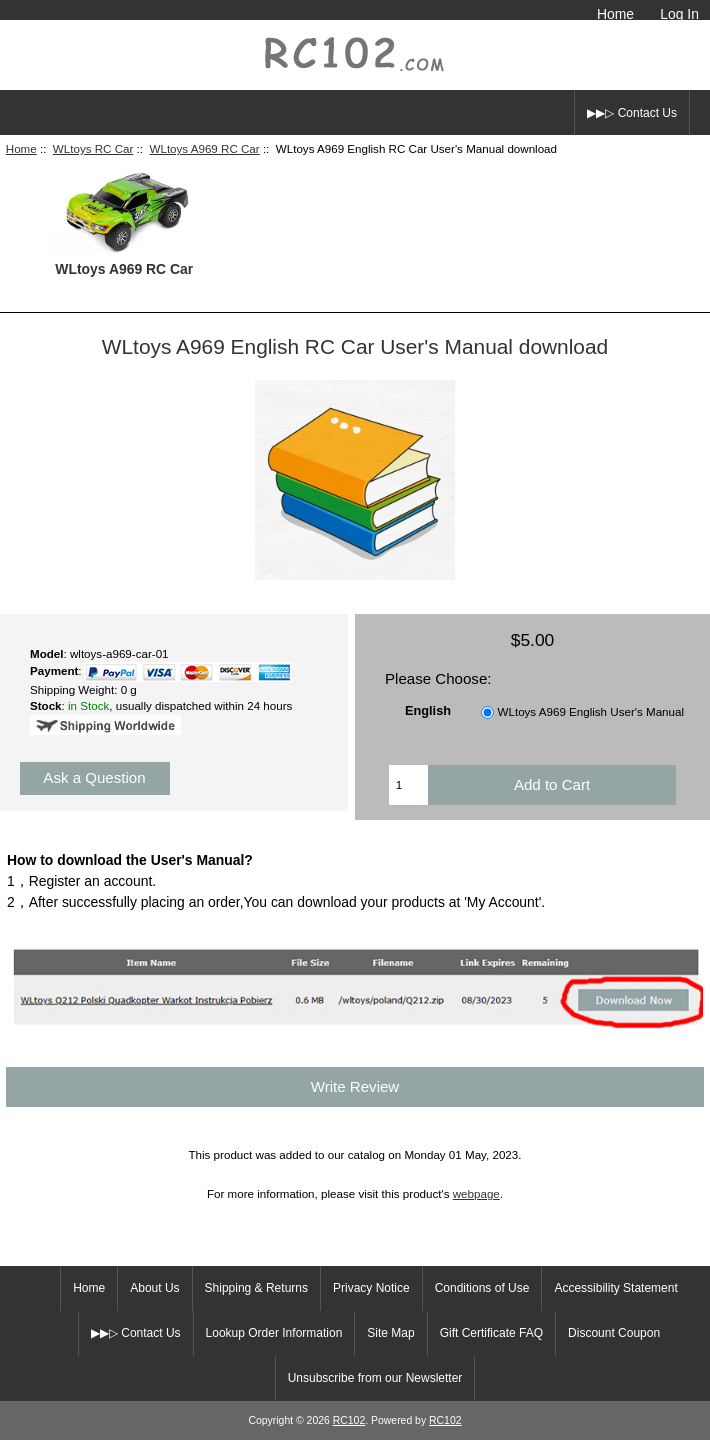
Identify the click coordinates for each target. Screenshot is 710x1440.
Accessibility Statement (615, 1288)
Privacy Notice (371, 1288)
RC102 (349, 1420)
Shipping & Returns (256, 1288)
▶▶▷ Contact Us (632, 113)
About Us (154, 1288)
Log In (679, 14)
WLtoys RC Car (93, 148)
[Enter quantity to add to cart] (408, 785)
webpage (476, 1193)
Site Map (390, 1333)
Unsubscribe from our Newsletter (375, 1378)
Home (615, 14)
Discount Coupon (614, 1333)
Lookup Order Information (274, 1333)
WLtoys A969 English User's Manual (591, 711)
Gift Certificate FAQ (491, 1333)
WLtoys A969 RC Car (204, 148)
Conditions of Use (482, 1288)
